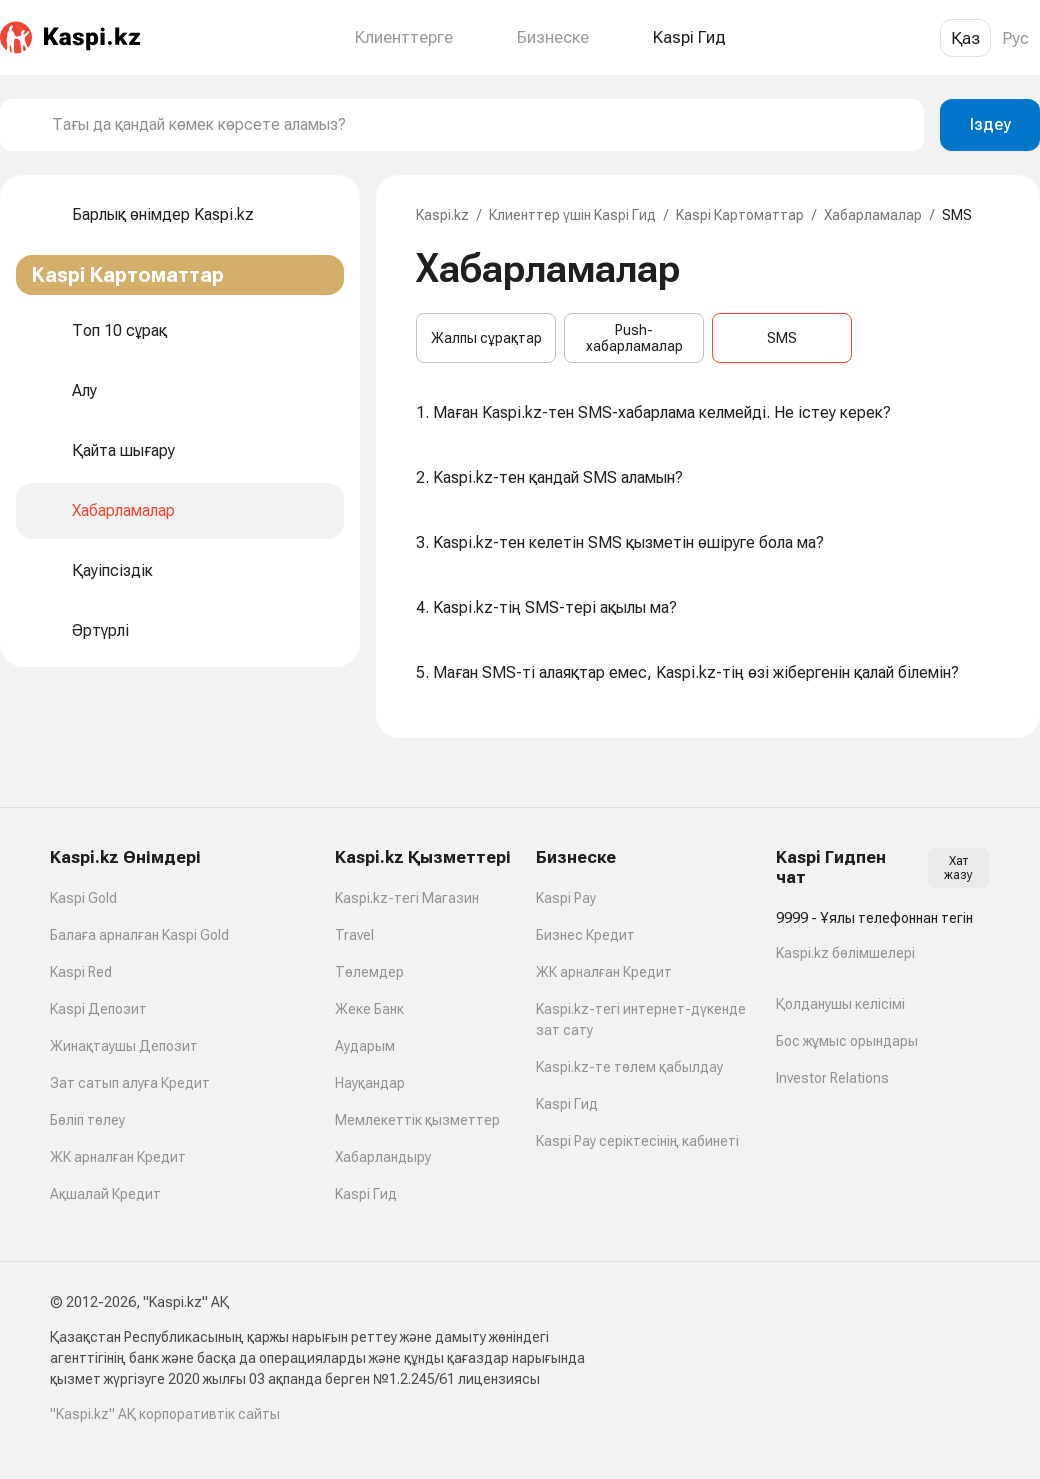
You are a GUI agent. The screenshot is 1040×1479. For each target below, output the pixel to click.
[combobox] (480, 125)
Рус (1015, 38)
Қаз (965, 38)
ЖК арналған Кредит (118, 1157)
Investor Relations (832, 1078)
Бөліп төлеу (87, 1120)
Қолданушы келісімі (840, 1004)
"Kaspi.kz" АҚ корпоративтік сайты (165, 1414)
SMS (782, 338)
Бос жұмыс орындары (847, 1041)
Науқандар (370, 1083)
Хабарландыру (383, 1157)
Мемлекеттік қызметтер (417, 1120)
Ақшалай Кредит (105, 1194)
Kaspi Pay (566, 898)
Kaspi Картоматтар (740, 215)
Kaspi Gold (83, 898)
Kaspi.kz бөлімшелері (845, 953)
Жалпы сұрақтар (486, 338)
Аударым (365, 1046)
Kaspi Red (81, 972)
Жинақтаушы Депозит (124, 1046)
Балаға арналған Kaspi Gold (139, 935)
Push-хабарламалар (634, 338)
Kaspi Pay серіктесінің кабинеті (637, 1141)
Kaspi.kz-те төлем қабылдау (629, 1067)
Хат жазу (958, 868)
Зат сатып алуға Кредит (130, 1083)
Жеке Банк (369, 1009)
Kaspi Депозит (98, 1009)
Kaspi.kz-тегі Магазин (407, 898)
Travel (354, 935)
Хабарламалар (873, 215)
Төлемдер (369, 972)
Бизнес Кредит (585, 935)
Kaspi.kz (442, 215)
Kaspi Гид (366, 1194)
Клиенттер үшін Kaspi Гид (572, 215)
